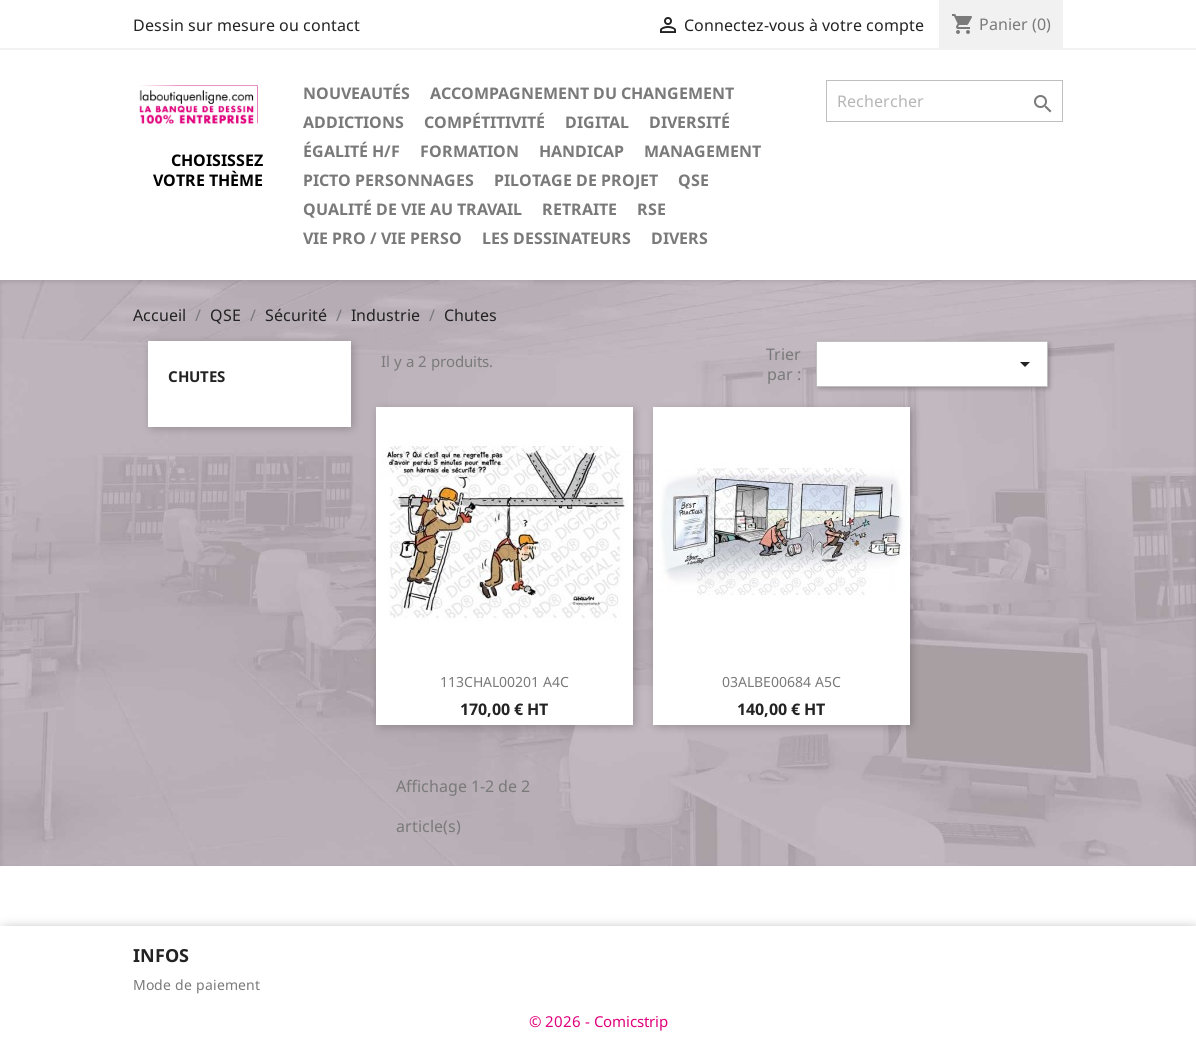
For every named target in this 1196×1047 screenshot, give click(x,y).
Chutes (196, 376)
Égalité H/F (351, 151)
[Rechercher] (944, 101)
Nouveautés (356, 93)
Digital (597, 122)
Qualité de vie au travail (412, 209)
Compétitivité (484, 122)
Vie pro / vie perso (382, 238)
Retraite (579, 209)
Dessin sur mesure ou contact (246, 25)
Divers (679, 238)
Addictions (353, 122)
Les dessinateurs (556, 238)
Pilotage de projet (576, 180)
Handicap (581, 151)
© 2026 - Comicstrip (598, 1021)
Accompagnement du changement (582, 93)
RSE (651, 209)
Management (702, 151)
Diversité (689, 122)
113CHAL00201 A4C (504, 681)
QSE (693, 180)
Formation (469, 151)
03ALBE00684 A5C (781, 681)
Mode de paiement (196, 984)
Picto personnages (388, 180)
